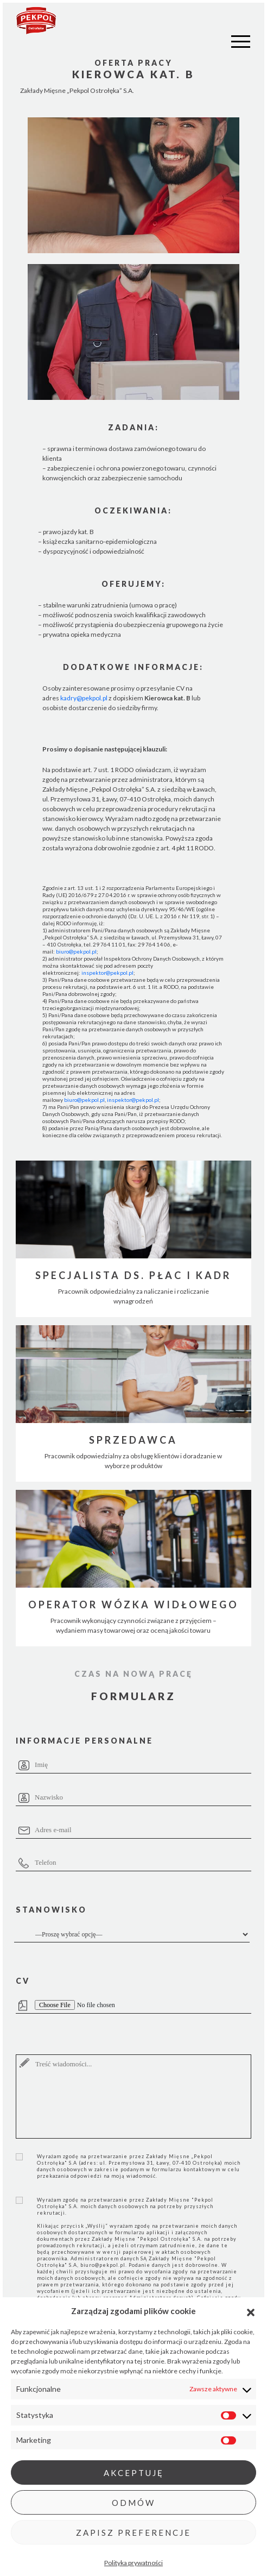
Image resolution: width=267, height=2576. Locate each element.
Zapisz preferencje (133, 2532)
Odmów (133, 2503)
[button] (250, 2310)
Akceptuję (134, 2473)
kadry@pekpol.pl (83, 698)
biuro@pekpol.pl (76, 951)
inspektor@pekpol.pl (107, 972)
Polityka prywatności (133, 2563)
